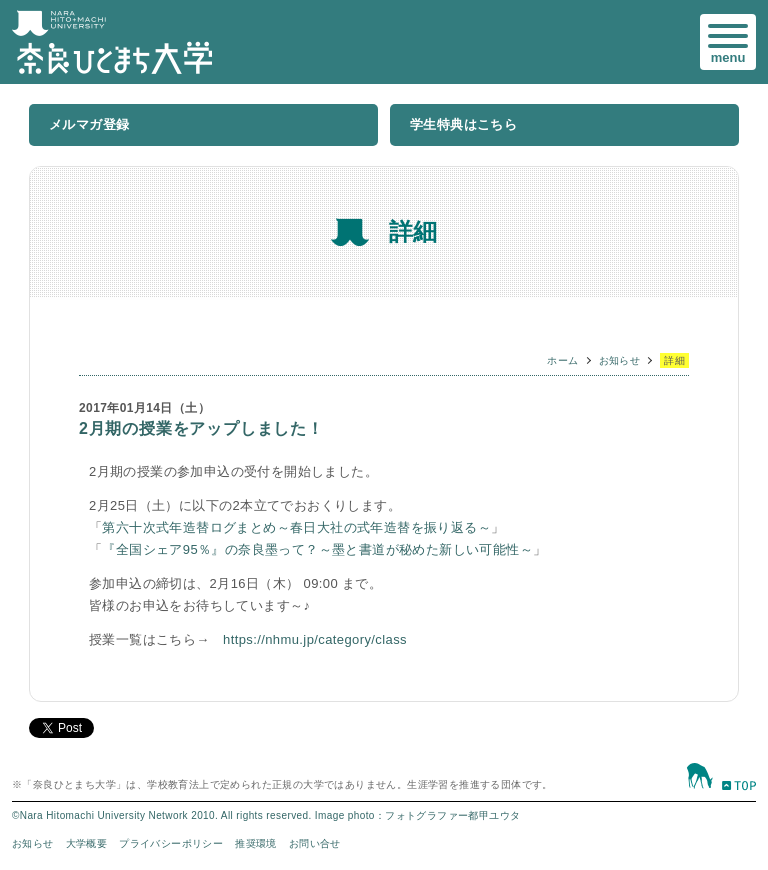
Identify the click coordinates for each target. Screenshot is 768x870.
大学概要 (87, 843)
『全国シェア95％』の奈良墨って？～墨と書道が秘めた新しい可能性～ (317, 549)
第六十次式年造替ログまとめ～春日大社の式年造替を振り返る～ (296, 527)
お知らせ (620, 360)
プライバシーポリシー (171, 843)
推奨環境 (256, 843)
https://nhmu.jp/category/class (315, 639)
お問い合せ (315, 843)
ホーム (562, 360)
